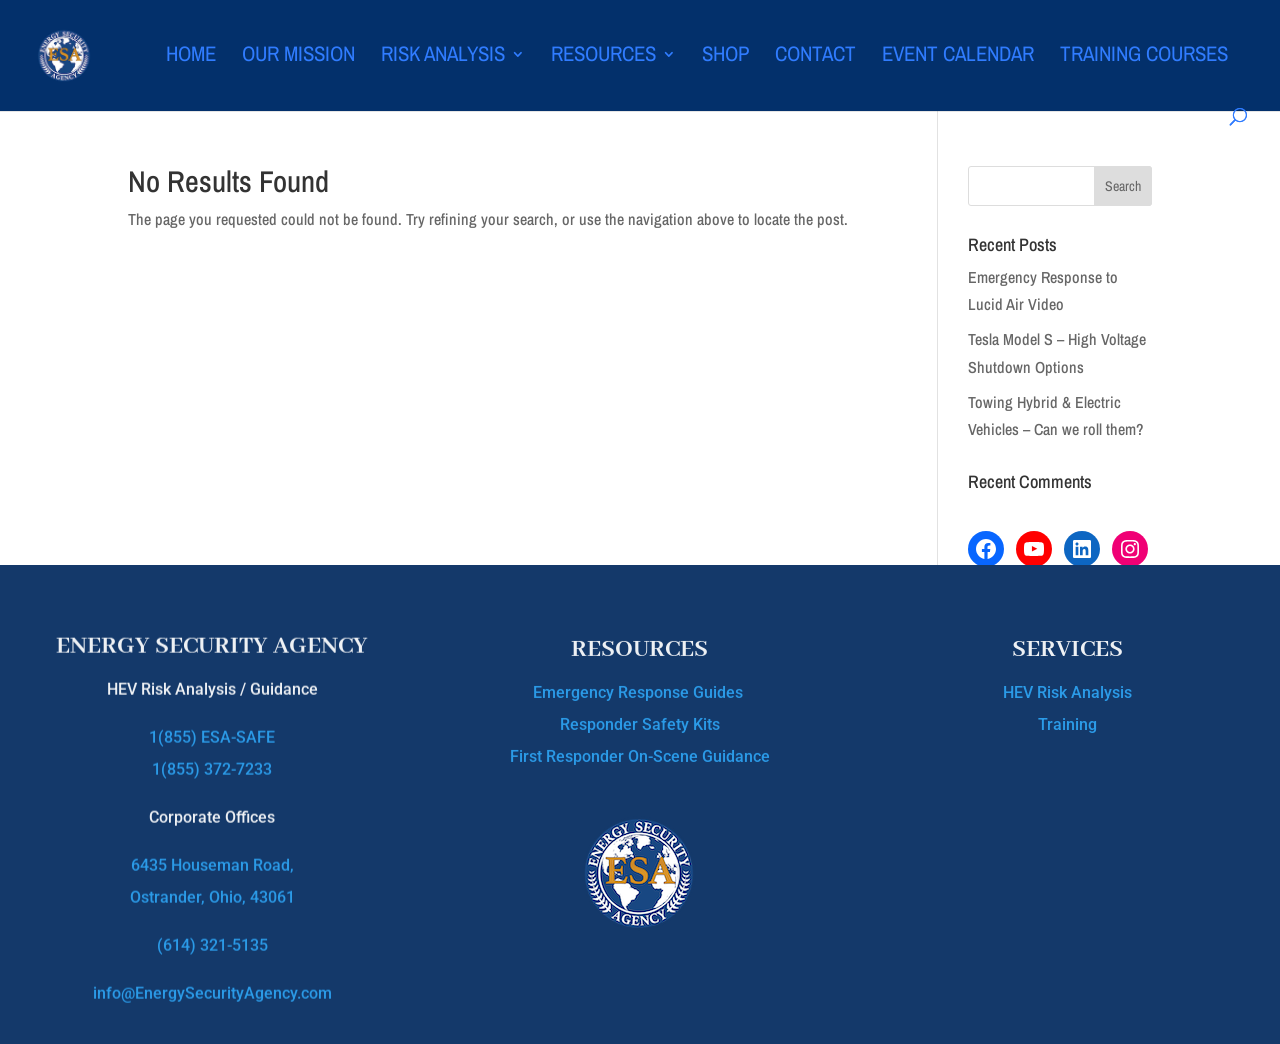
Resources (603, 57)
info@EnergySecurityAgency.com (212, 983)
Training (1067, 722)
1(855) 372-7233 (212, 759)
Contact (815, 57)
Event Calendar (958, 57)
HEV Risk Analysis (1067, 690)
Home (191, 57)
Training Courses (1144, 57)
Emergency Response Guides (640, 688)
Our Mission (298, 57)
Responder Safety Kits (640, 720)
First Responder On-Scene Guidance (640, 752)
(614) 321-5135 (212, 935)
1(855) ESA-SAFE (212, 727)
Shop (725, 57)
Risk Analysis (443, 57)
